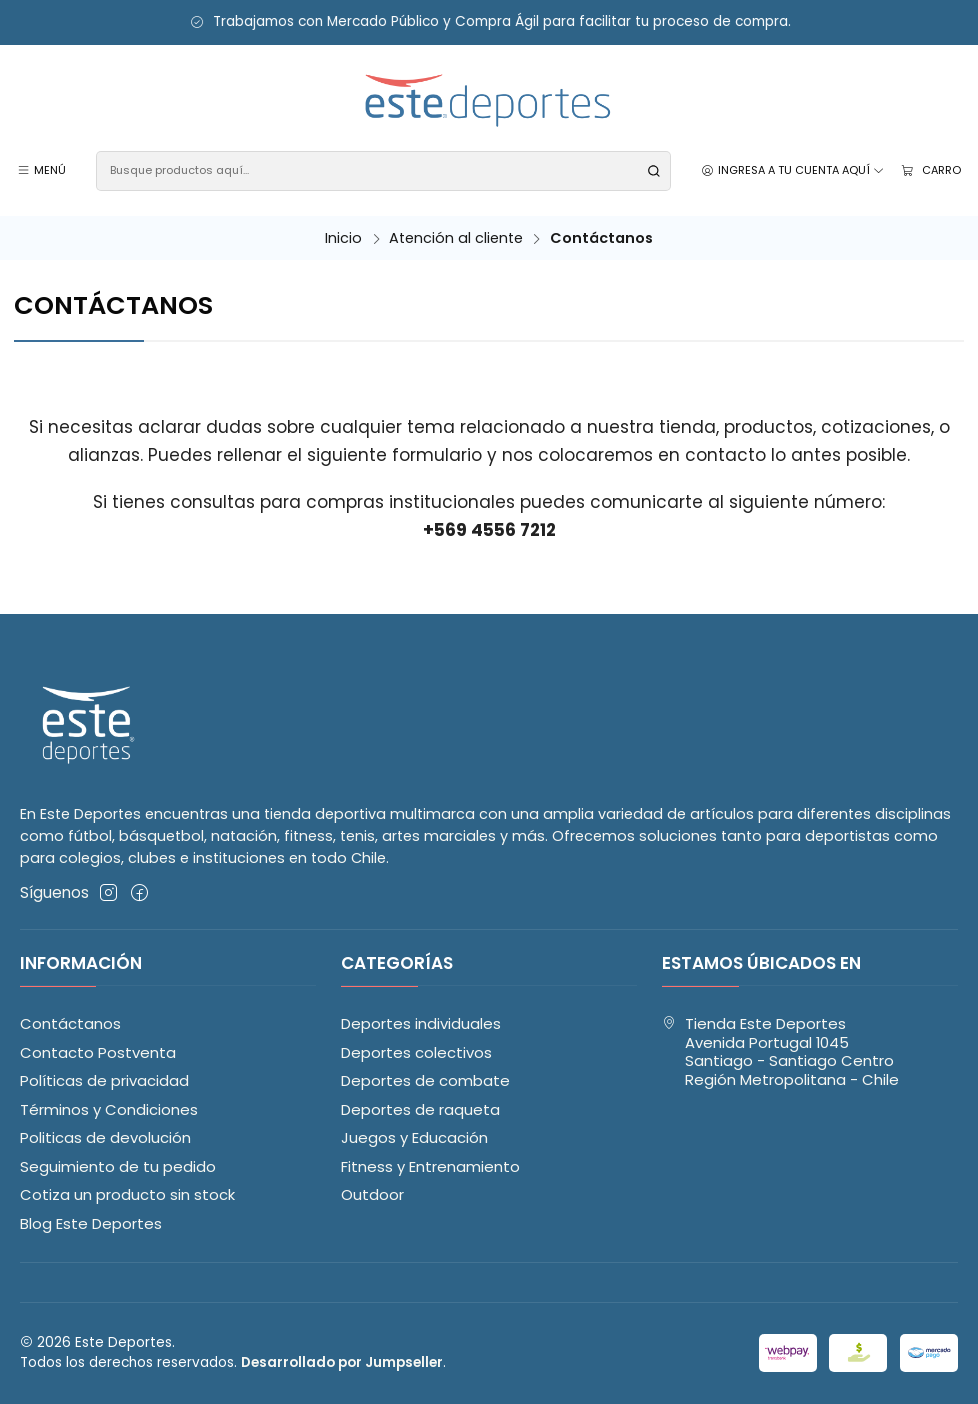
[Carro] (930, 170)
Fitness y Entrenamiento (430, 1166)
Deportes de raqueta (420, 1109)
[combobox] (383, 171)
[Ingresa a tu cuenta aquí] (793, 171)
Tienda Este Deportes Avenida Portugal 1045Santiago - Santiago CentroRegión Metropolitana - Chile (780, 1051)
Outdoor (372, 1194)
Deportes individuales (421, 1023)
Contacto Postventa (98, 1052)
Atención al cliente (456, 238)
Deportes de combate (425, 1080)
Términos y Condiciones (109, 1109)
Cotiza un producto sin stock (127, 1194)
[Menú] (42, 171)
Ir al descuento (72, 22)
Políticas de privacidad (104, 1080)
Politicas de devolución (105, 1137)
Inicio (343, 238)
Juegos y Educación (414, 1137)
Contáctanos (70, 1023)
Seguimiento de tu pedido (118, 1166)
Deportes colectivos (416, 1052)
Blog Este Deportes (91, 1223)
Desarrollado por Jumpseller (342, 1362)
